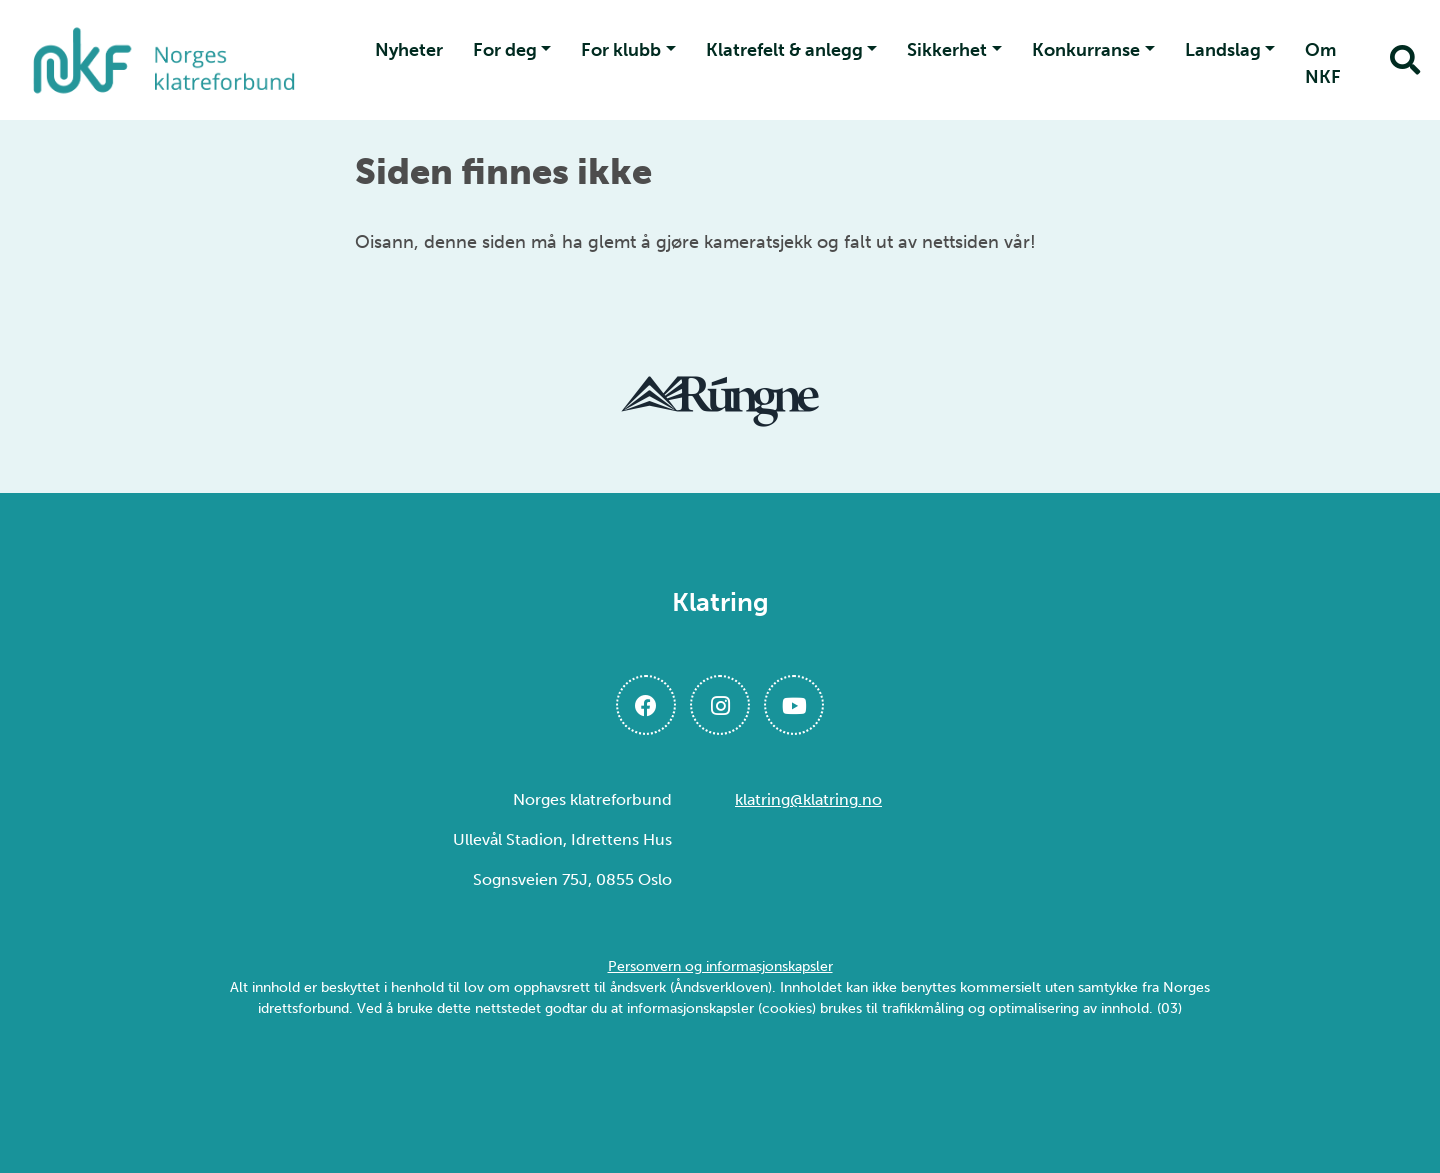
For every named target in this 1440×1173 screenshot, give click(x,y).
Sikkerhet (947, 50)
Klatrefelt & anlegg (784, 50)
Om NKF (1323, 63)
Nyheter (409, 50)
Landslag (1223, 50)
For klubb (621, 50)
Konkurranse (1086, 50)
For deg (505, 50)
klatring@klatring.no (808, 799)
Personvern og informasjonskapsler (720, 966)
